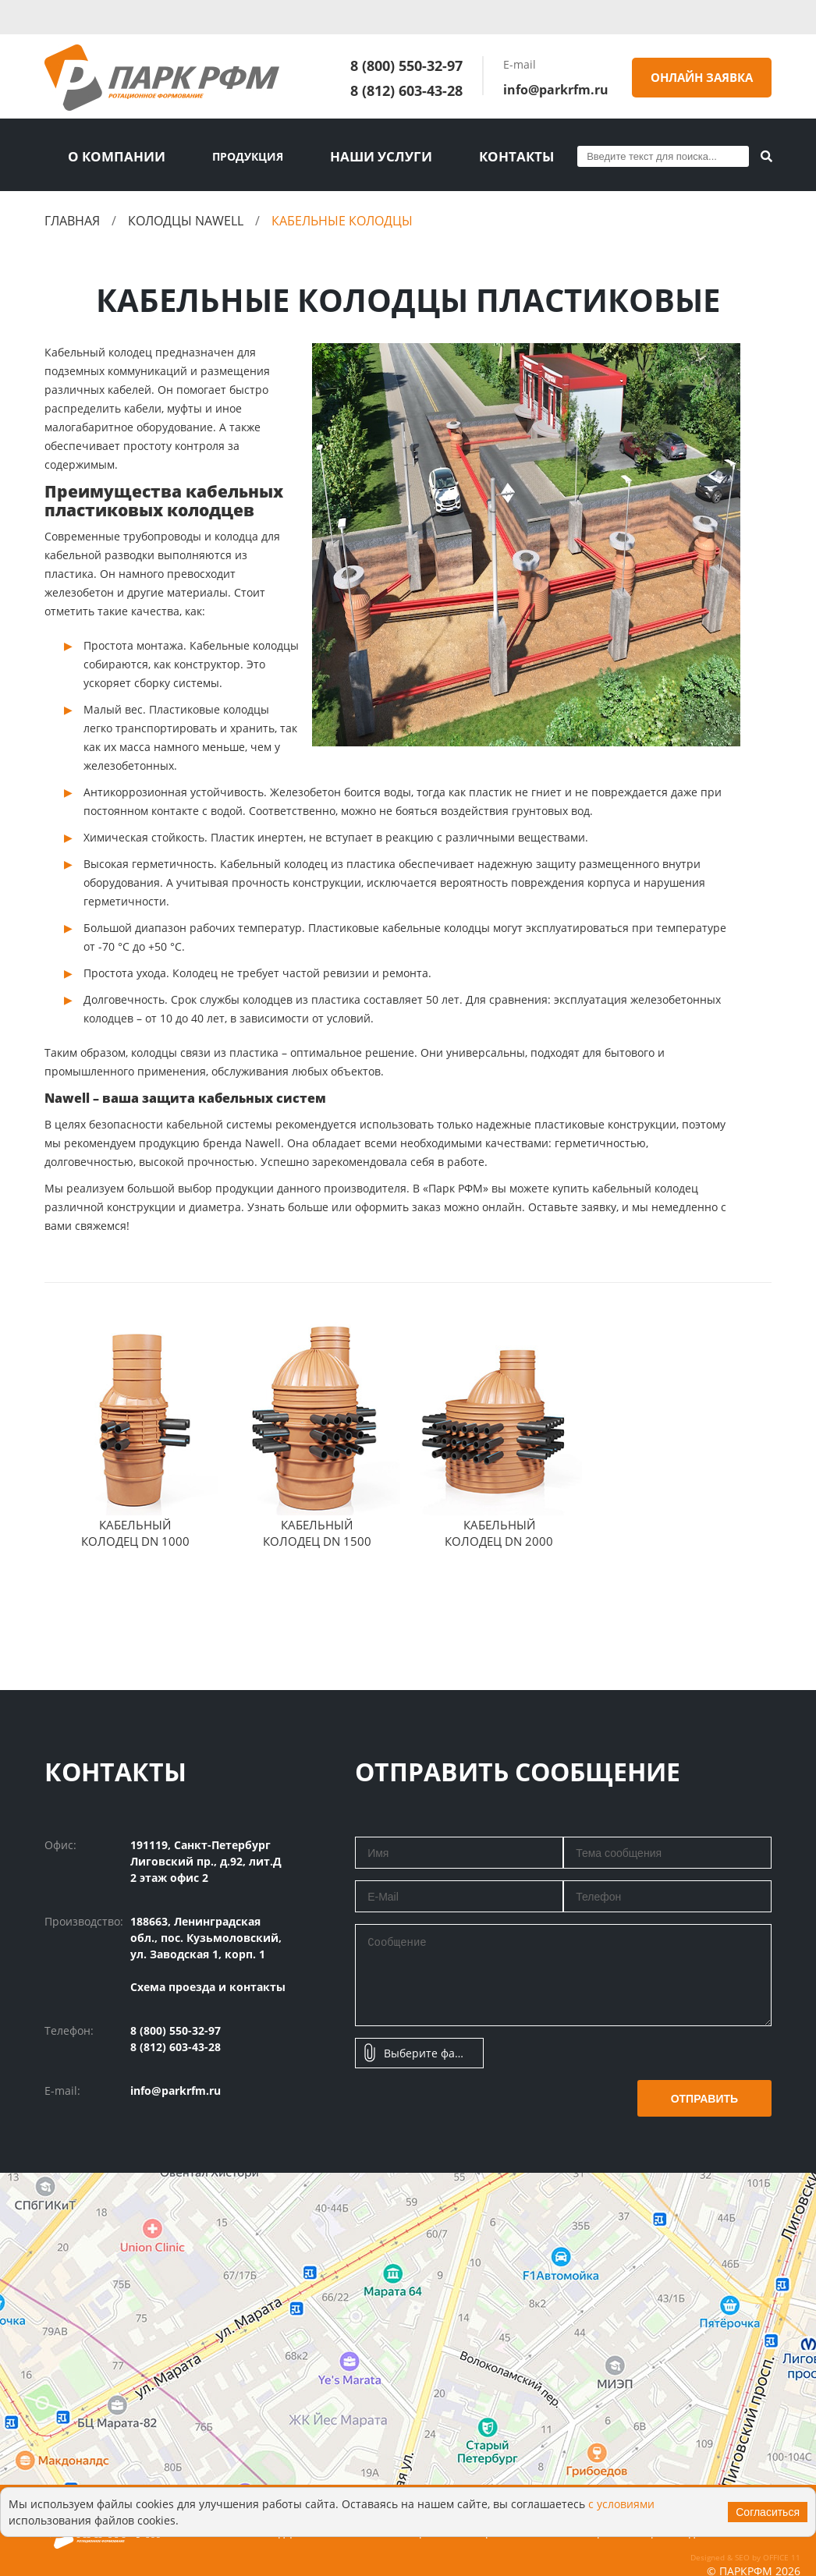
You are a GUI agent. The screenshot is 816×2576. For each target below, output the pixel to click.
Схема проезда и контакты (208, 1983)
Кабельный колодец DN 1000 (135, 1530)
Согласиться (768, 2512)
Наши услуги (355, 154)
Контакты (475, 154)
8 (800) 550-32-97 (406, 65)
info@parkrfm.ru (555, 89)
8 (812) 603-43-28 (406, 90)
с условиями (621, 2503)
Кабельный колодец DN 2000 (499, 1530)
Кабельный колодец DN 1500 (317, 1530)
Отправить (705, 2095)
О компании (108, 154)
